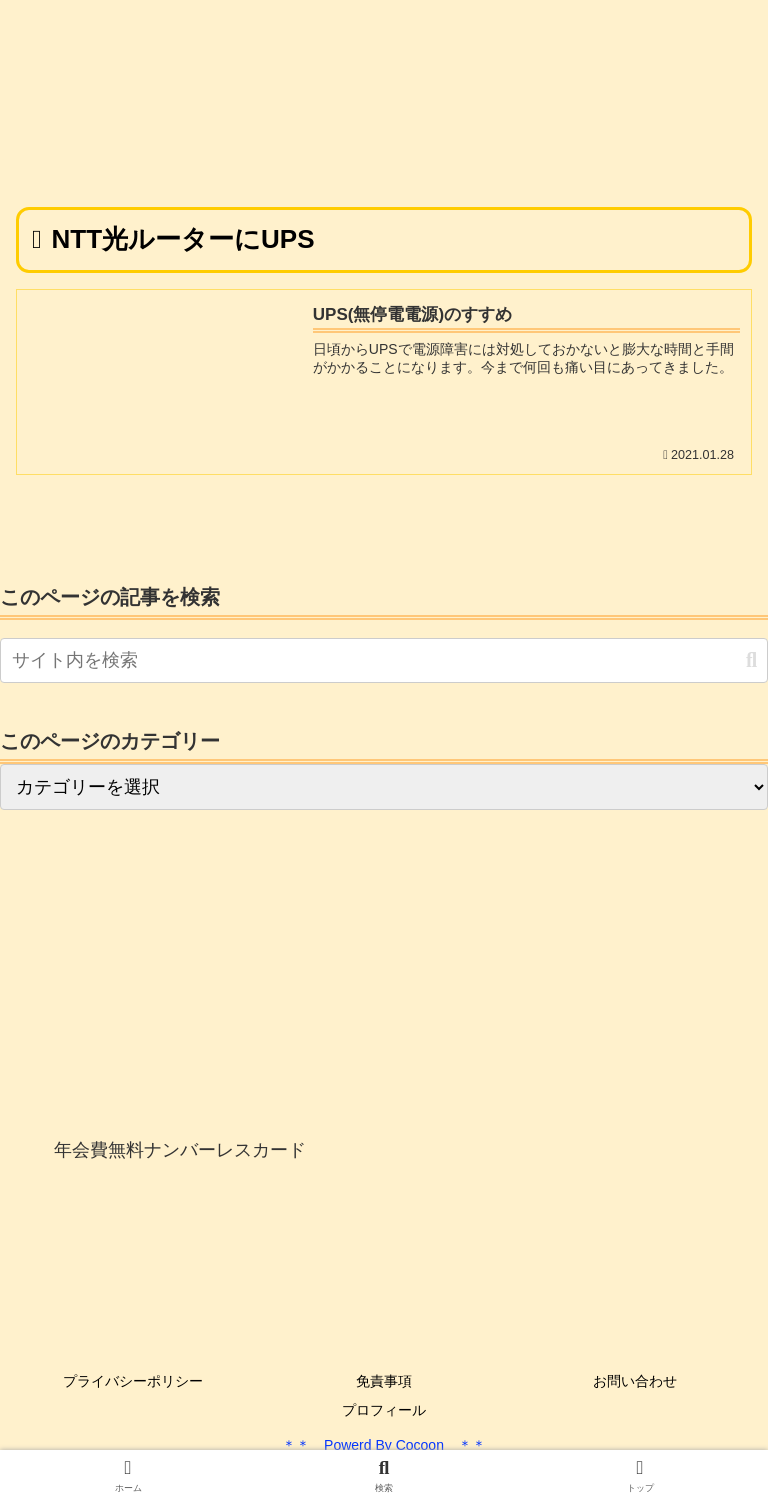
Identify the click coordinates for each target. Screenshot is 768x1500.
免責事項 (384, 1381)
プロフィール (384, 1410)
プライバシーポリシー (133, 1381)
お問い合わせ (635, 1381)
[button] (751, 660)
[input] (384, 660)
